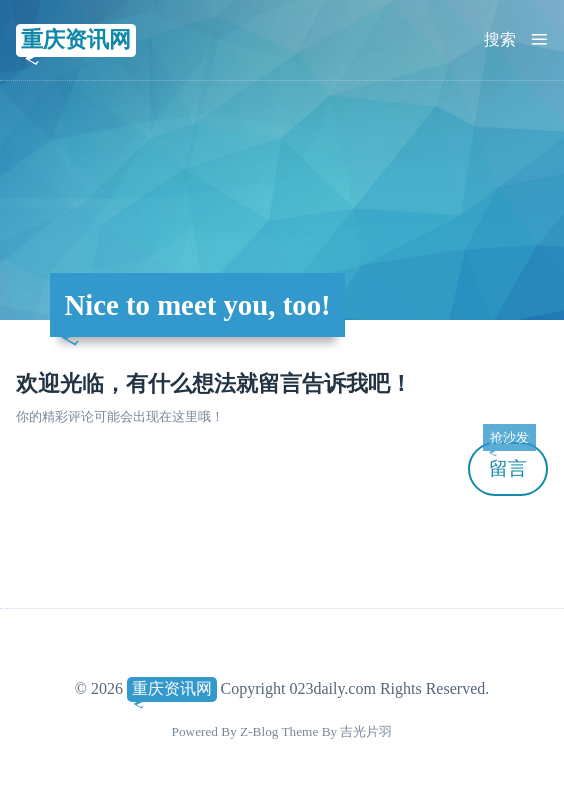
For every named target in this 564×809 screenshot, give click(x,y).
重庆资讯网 (76, 39)
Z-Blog (259, 731)
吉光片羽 (366, 731)
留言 (509, 460)
